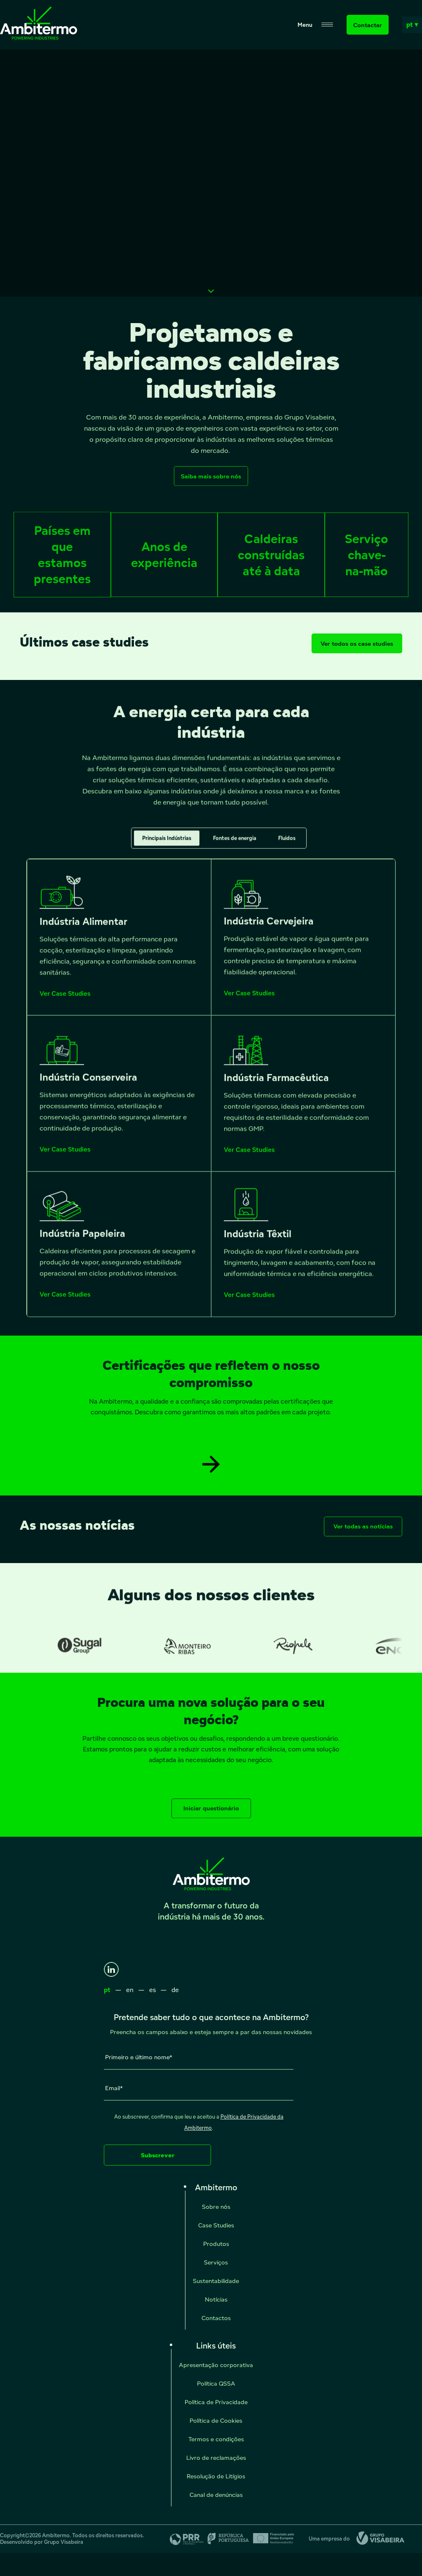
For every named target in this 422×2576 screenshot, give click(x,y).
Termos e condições (216, 2439)
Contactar (367, 25)
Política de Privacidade (216, 2402)
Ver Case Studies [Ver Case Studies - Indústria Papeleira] (65, 1302)
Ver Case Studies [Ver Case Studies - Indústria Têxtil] (249, 1303)
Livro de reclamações (216, 2457)
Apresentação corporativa (216, 2365)
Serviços (216, 2262)
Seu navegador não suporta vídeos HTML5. (211, 173)
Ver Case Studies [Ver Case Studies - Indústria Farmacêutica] (249, 1157)
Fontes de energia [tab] (234, 845)
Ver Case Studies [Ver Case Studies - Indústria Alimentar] (65, 1001)
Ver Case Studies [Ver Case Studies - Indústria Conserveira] (65, 1157)
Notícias (216, 2299)
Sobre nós (216, 2206)
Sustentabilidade (216, 2281)
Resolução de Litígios (216, 2476)
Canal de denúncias (216, 2495)
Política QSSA (216, 2383)
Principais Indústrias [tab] (166, 845)
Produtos (216, 2244)
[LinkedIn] (111, 1969)
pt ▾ (412, 24)
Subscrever (157, 2155)
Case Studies (216, 2225)
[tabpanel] (211, 1095)
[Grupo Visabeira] (377, 2538)
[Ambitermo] (38, 37)
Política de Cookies (216, 2420)
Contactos (216, 2318)
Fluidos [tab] (286, 845)
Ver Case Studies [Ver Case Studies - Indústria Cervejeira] (249, 1001)
